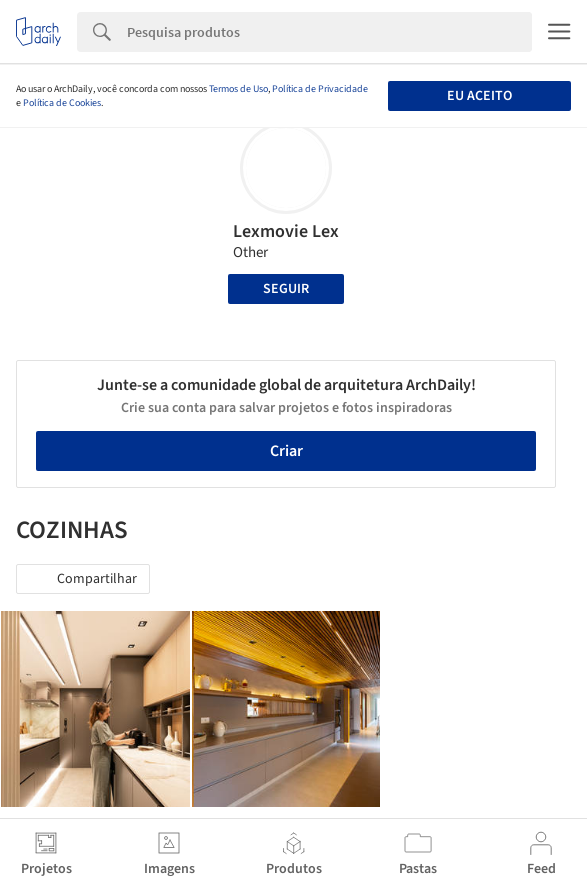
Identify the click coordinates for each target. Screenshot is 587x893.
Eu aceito (479, 96)
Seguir (286, 289)
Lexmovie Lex (286, 231)
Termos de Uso (238, 89)
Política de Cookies (62, 103)
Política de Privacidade (320, 89)
